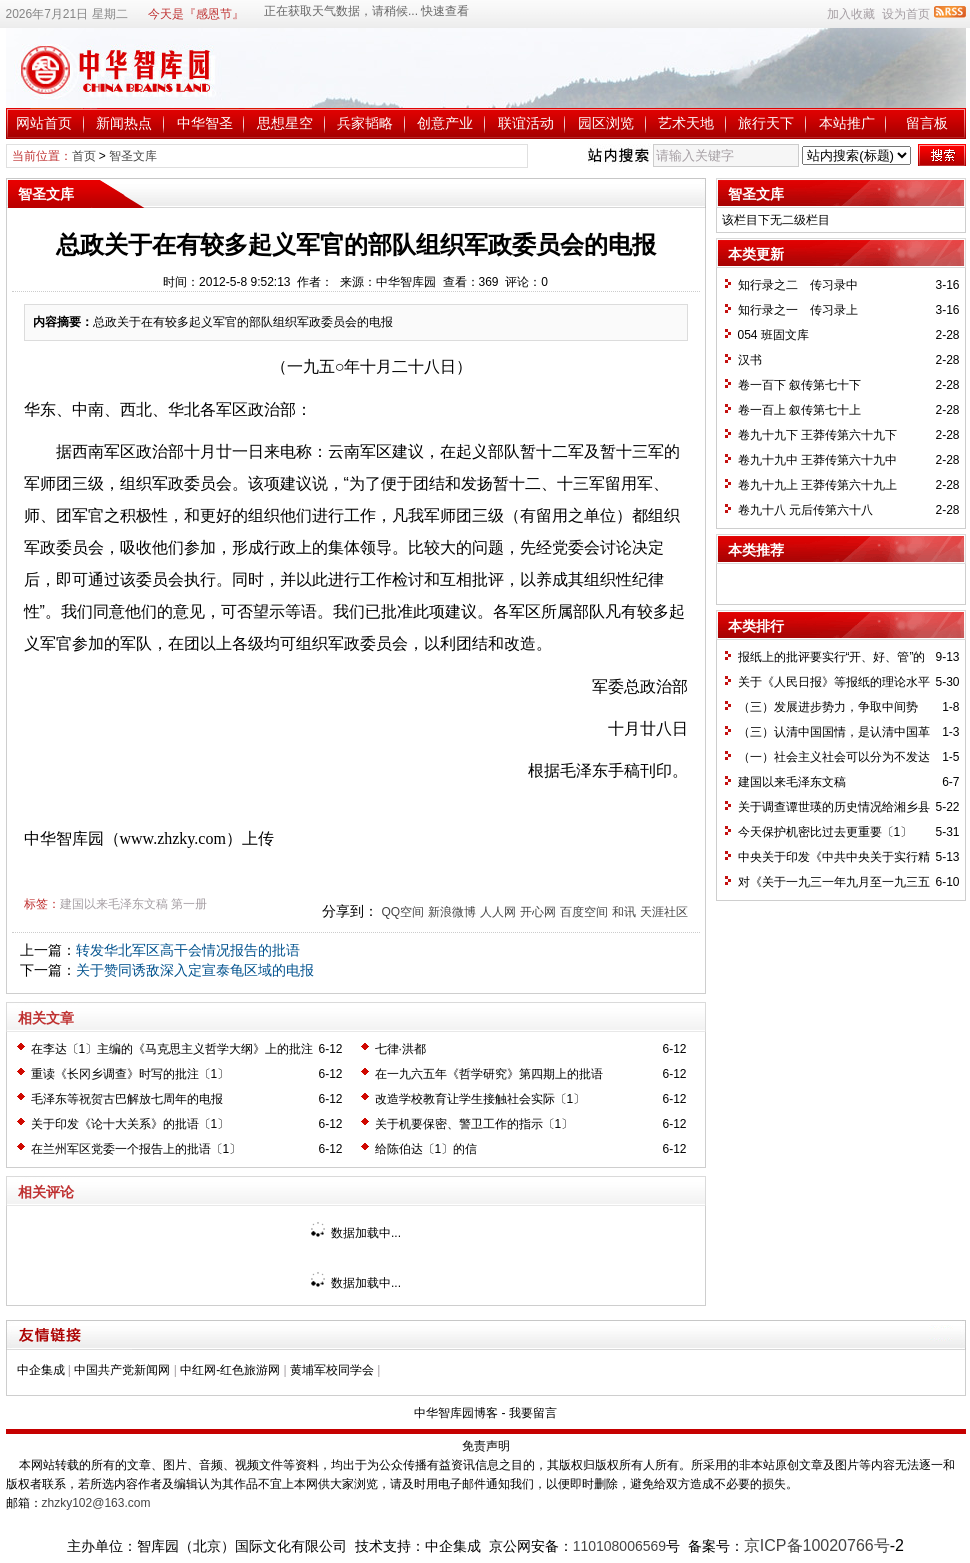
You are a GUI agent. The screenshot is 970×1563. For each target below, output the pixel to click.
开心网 (538, 912)
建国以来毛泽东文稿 (114, 904)
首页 (84, 156)
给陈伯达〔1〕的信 (426, 1149)
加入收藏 (851, 14)
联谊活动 (526, 123)
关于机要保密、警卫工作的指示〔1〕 (474, 1124)
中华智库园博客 (456, 1413)
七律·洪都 (400, 1049)
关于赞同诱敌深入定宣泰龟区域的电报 (195, 970)
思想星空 (285, 123)
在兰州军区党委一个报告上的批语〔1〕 (136, 1149)
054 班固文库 (773, 335)
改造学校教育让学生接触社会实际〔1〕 (480, 1099)
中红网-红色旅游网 (230, 1370)
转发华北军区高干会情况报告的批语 (188, 950)
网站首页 (44, 123)
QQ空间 (402, 912)
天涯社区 (664, 912)
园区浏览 (606, 123)
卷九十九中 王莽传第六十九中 (817, 460)
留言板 (927, 123)
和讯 (624, 912)
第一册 (189, 904)
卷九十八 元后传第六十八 (805, 510)
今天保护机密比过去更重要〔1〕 (825, 832)
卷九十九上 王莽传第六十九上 (817, 485)
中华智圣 (205, 123)
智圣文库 (133, 156)
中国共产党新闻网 (122, 1370)
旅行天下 (766, 123)
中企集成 (41, 1370)
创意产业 (445, 123)
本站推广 (847, 123)
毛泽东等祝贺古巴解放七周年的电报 (127, 1099)
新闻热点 (124, 123)
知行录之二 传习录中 (798, 285)
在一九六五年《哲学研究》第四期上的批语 (489, 1074)
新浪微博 (452, 912)
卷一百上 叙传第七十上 (799, 410)
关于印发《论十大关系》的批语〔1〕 (130, 1124)
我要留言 (533, 1413)
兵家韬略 (365, 123)
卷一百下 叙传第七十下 (799, 385)
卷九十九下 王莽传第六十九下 (817, 435)
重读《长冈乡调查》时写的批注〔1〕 (130, 1074)
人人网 (498, 912)
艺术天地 (686, 123)
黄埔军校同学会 (332, 1370)
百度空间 (584, 912)
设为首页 (906, 14)
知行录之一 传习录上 (798, 310)
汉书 (750, 360)
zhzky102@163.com (96, 1503)
